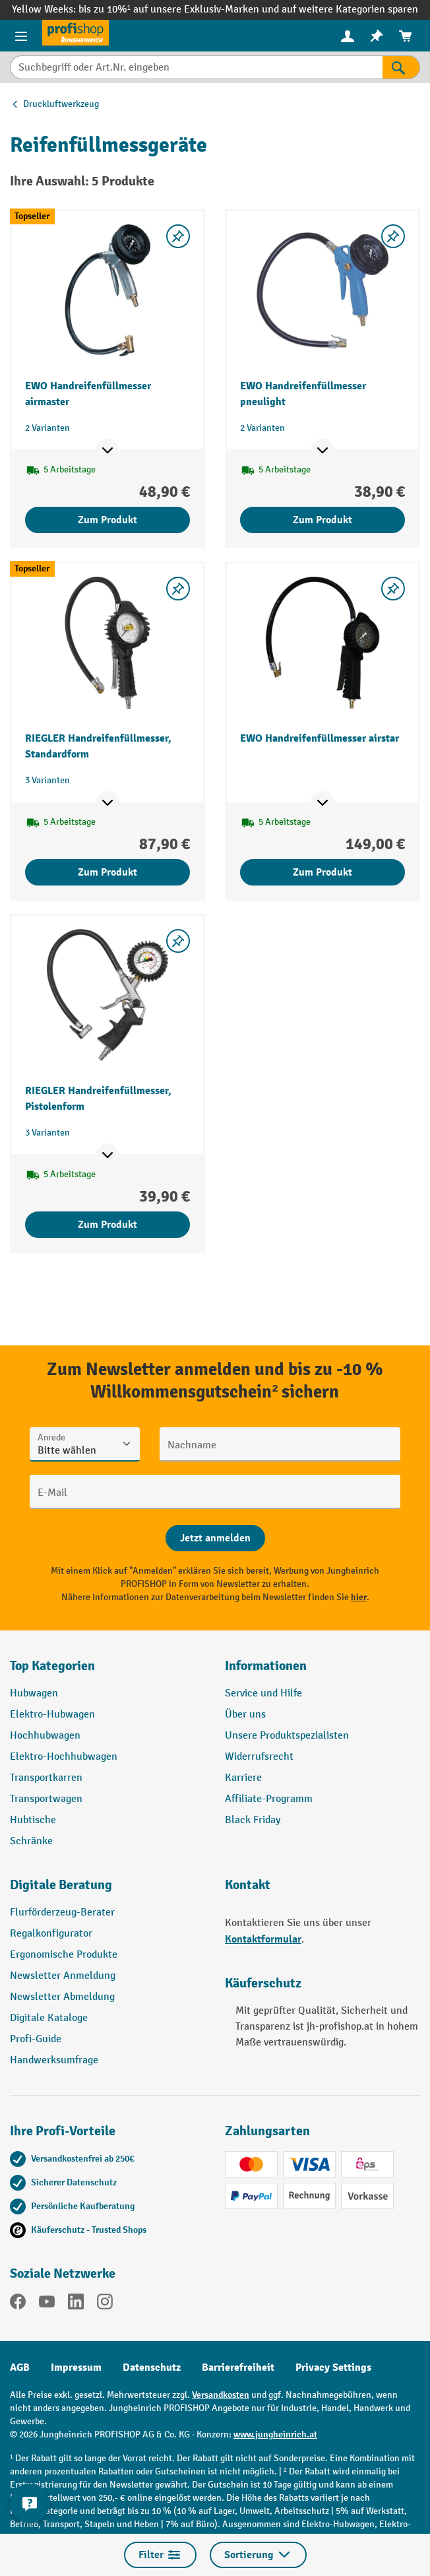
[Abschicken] (215, 1538)
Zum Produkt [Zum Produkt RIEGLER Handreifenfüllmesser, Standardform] (107, 872)
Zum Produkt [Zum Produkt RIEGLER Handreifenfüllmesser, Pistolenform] (107, 1224)
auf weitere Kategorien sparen (350, 9)
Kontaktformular (263, 1939)
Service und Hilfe (263, 1693)
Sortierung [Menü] (258, 2555)
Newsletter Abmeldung (62, 1997)
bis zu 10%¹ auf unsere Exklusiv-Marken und (180, 9)
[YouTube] (47, 2304)
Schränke (31, 1841)
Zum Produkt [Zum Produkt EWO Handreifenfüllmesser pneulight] (322, 520)
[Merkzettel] (376, 36)
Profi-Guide (35, 2039)
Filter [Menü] (160, 2555)
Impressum (76, 2367)
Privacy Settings (333, 2367)
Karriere (243, 1778)
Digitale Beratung (61, 1885)
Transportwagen (46, 1799)
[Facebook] (18, 2304)
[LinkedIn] (76, 2304)
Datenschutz (152, 2367)
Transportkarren (46, 1778)
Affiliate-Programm (269, 1799)
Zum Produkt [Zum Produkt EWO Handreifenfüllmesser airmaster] (107, 520)
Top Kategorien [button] (52, 1666)
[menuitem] (347, 36)
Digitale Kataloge (49, 2018)
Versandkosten (220, 2394)
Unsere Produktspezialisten (287, 1735)
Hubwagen (34, 1693)
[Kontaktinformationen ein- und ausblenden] (29, 2503)
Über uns (245, 1714)
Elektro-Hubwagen (52, 1714)
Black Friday (252, 1820)
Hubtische (33, 1820)
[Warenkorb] (405, 36)
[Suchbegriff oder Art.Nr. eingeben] (196, 67)
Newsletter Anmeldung (62, 1976)
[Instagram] (105, 2304)
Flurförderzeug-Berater (62, 1912)
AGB (20, 2367)
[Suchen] (401, 67)
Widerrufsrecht (259, 1757)
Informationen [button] (266, 1666)
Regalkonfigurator (51, 1933)
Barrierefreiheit (238, 2367)
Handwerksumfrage (54, 2060)
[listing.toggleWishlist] (178, 236)
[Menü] (21, 35)
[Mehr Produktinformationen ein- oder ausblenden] (107, 451)
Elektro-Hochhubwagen (63, 1757)
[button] (107, 1890)
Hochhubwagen (45, 1735)
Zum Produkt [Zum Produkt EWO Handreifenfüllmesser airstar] (322, 872)
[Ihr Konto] (347, 35)
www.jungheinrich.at (275, 2434)
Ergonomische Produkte (63, 1954)
